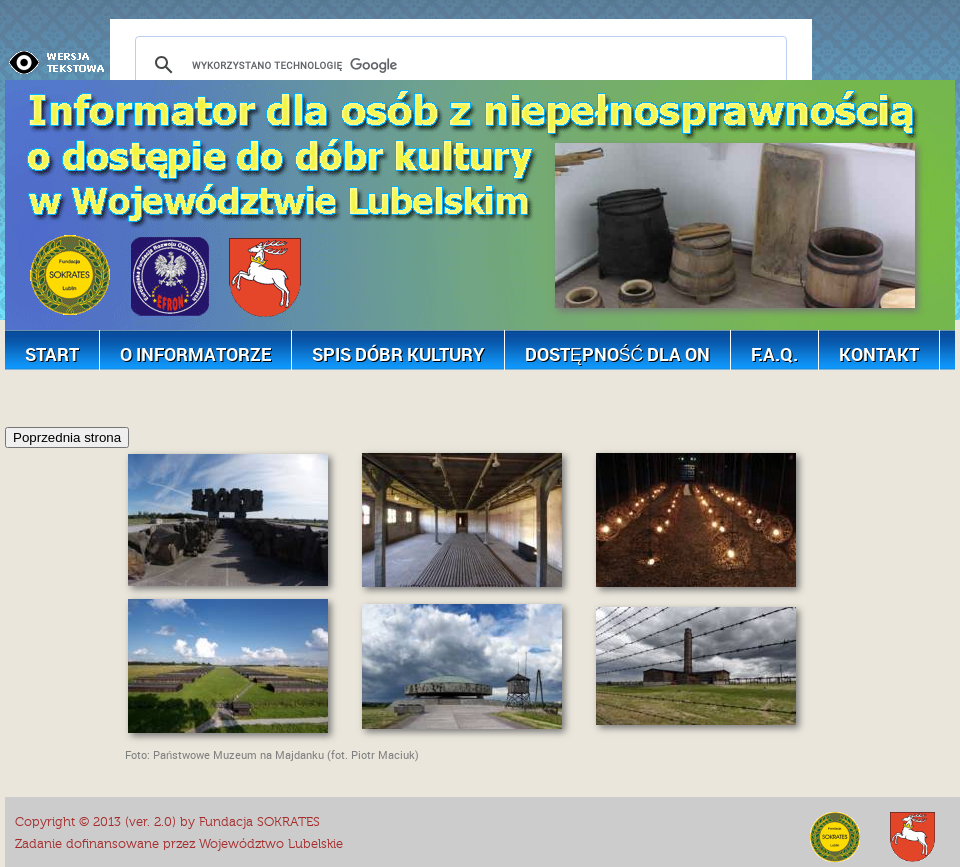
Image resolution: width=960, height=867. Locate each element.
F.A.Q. (774, 354)
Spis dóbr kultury (398, 354)
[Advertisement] (369, 395)
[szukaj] (458, 65)
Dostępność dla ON (617, 354)
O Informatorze (195, 354)
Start (52, 354)
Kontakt (879, 354)
